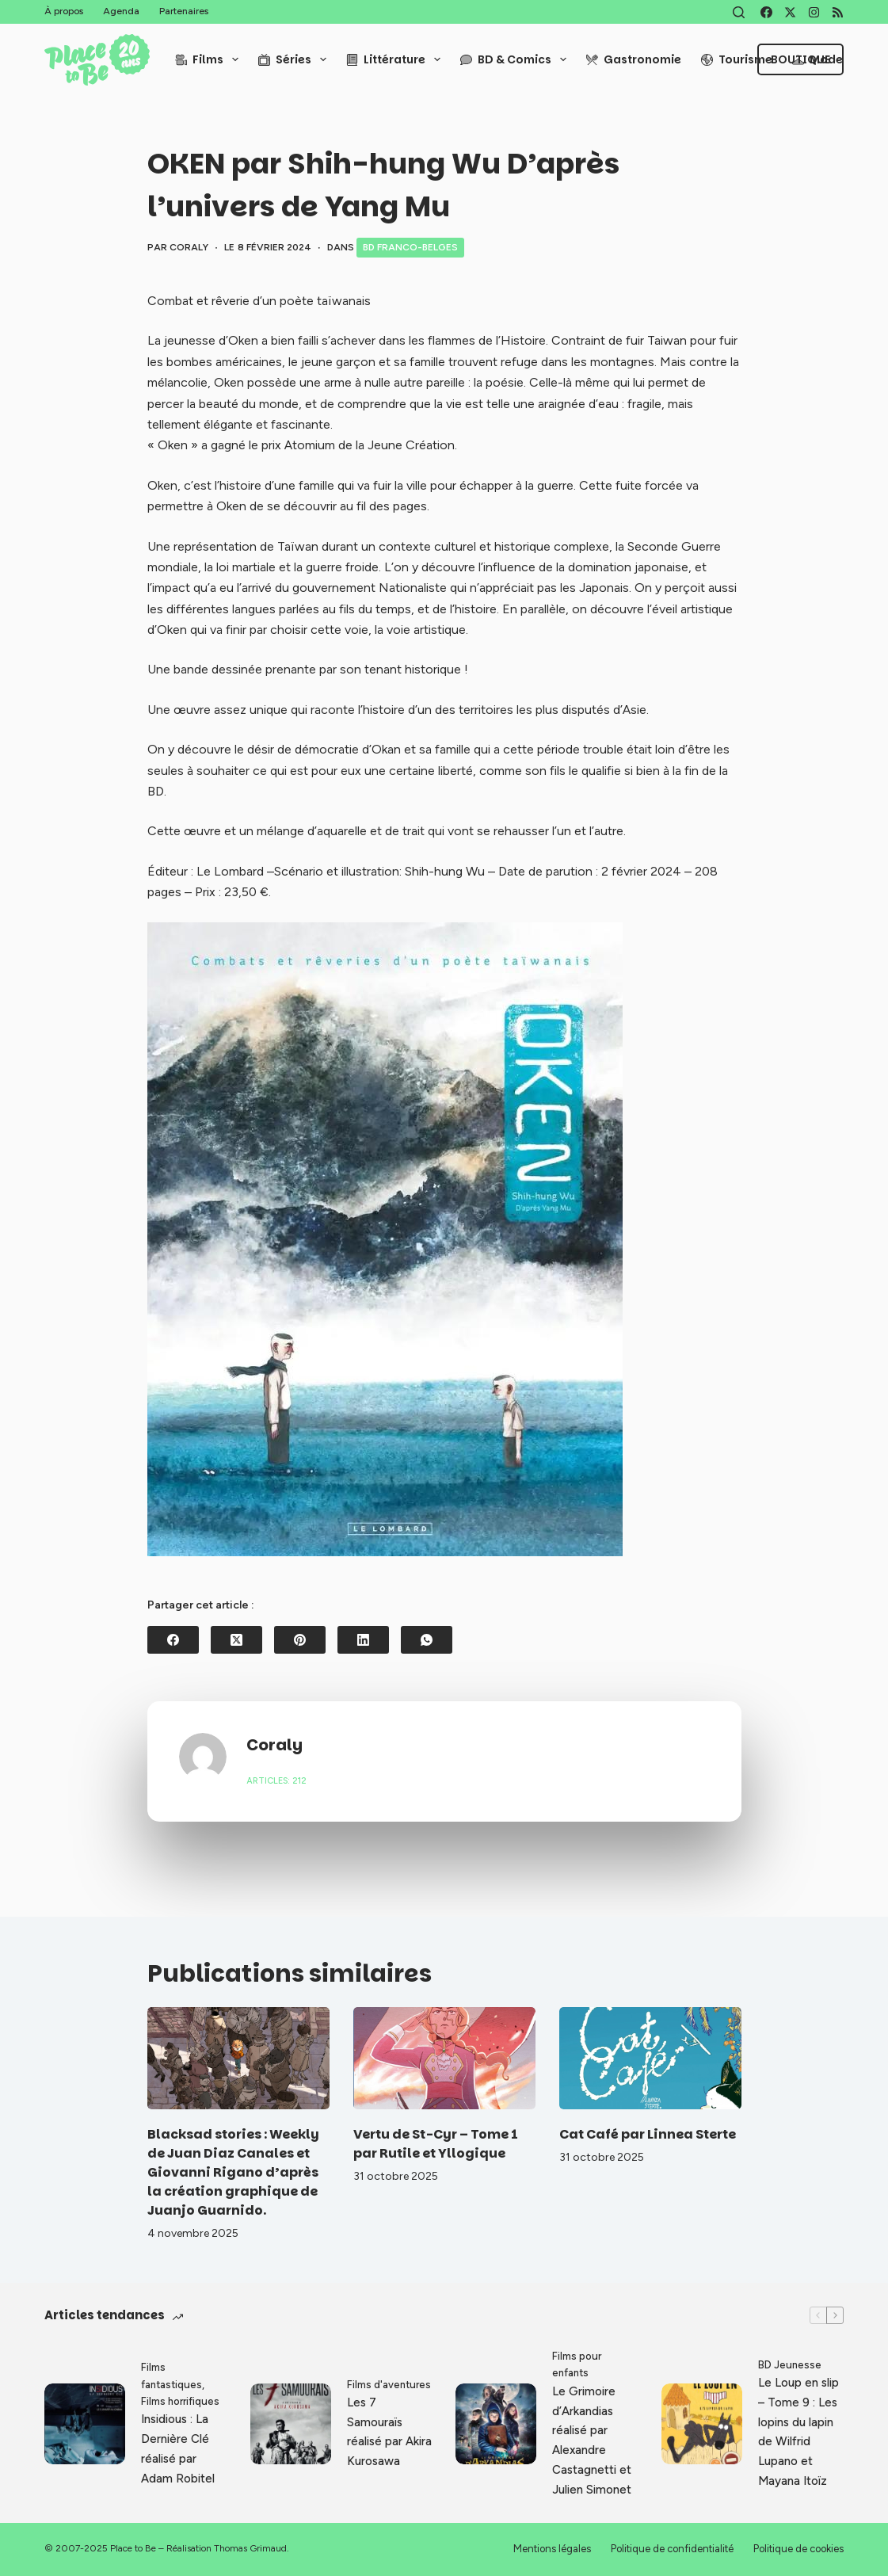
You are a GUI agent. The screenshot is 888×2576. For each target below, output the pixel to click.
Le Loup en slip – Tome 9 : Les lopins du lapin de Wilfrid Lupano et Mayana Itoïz (798, 2432)
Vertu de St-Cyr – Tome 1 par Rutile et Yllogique (435, 2143)
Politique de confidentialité (672, 2549)
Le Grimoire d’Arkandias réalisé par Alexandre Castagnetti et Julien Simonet (591, 2440)
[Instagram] (814, 12)
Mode (817, 59)
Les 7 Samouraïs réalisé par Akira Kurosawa (389, 2431)
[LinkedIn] (363, 1640)
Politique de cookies (798, 2549)
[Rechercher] (739, 12)
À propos (63, 11)
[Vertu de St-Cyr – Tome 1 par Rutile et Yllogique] (444, 2058)
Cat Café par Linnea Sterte (647, 2134)
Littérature (396, 59)
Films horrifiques (180, 2401)
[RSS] (838, 12)
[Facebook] (766, 12)
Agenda (121, 11)
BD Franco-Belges (410, 247)
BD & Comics (516, 59)
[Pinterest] (300, 1640)
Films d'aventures (389, 2385)
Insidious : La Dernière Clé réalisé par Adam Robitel (178, 2448)
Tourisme (736, 59)
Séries (295, 59)
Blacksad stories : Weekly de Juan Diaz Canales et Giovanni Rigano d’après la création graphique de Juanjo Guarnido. (233, 2172)
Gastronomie (633, 59)
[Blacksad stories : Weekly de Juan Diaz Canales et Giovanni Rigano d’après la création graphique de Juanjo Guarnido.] (238, 2058)
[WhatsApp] (426, 1640)
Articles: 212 (276, 1781)
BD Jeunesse (789, 2365)
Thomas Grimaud (250, 2548)
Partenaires (183, 11)
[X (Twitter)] (790, 12)
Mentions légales (552, 2549)
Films (210, 59)
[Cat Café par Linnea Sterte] (650, 2058)
